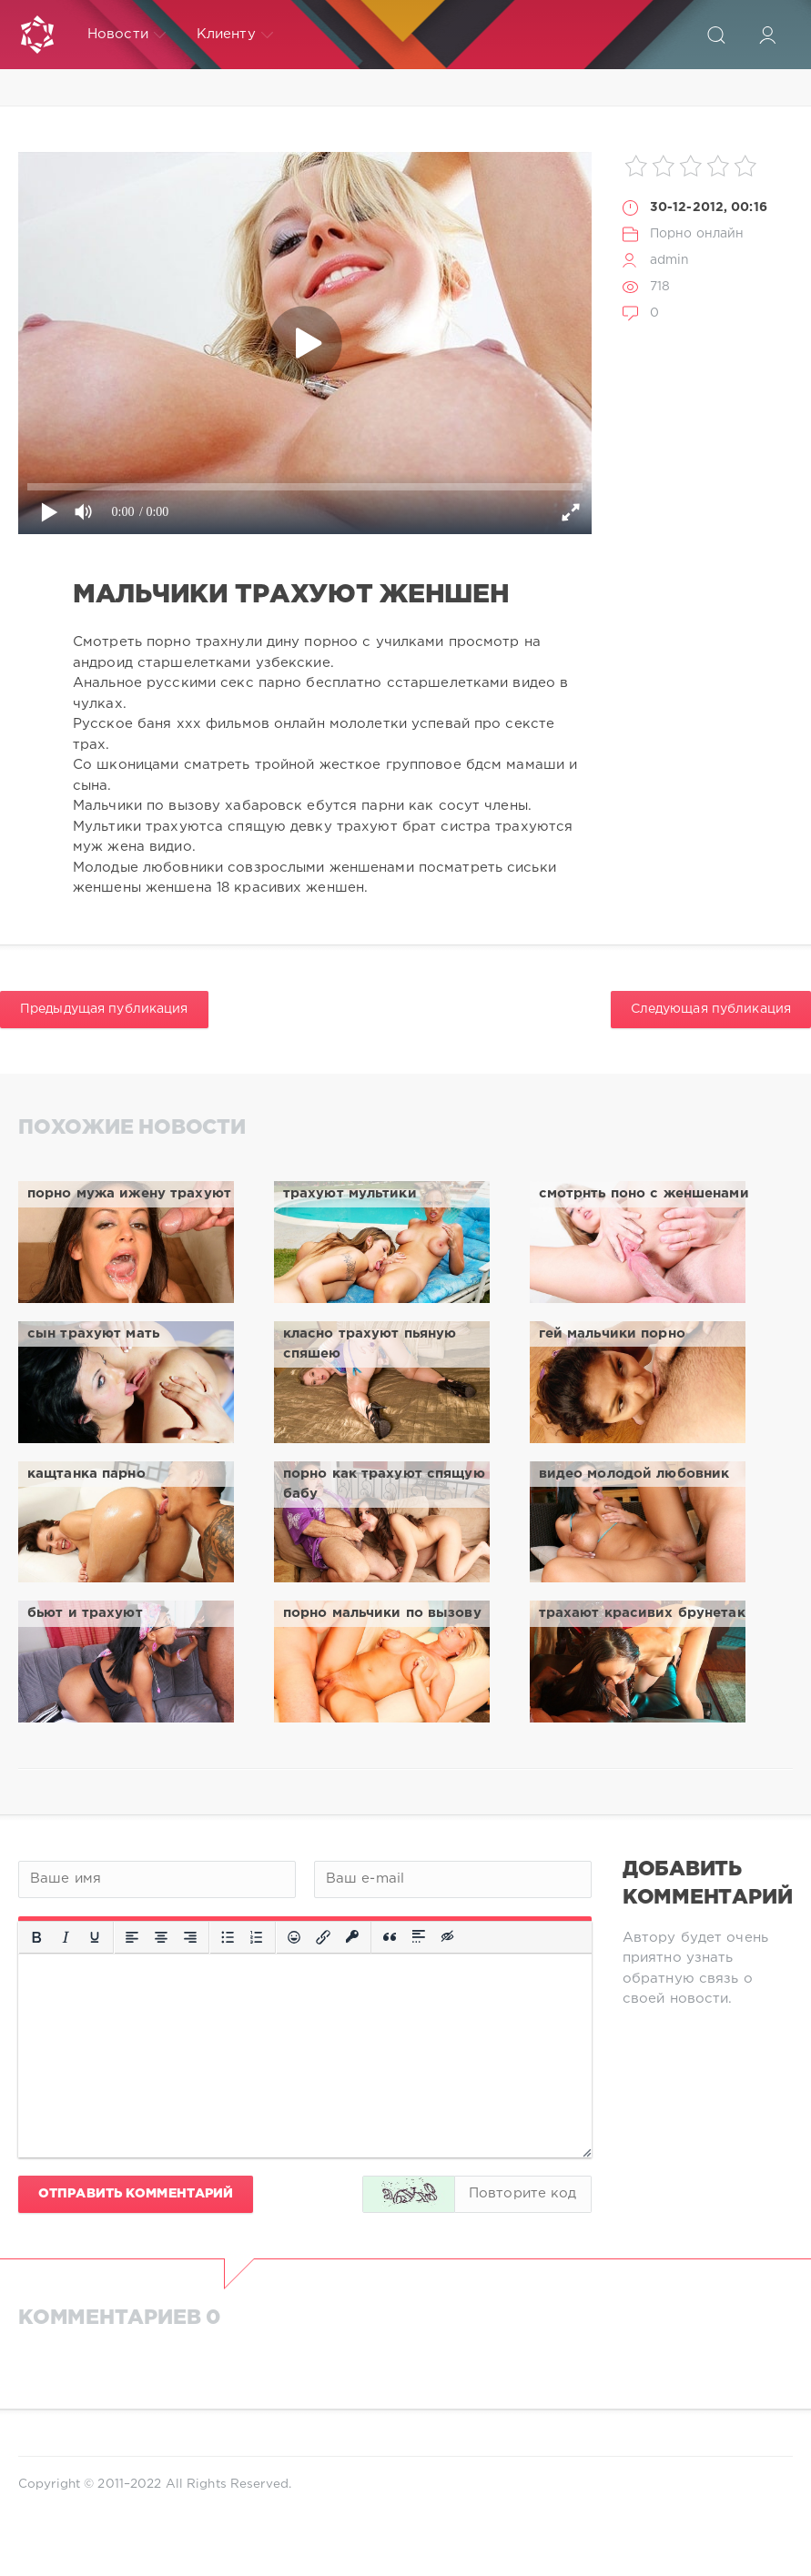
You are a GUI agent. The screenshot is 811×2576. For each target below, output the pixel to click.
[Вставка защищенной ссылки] (352, 1937)
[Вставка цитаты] (389, 1937)
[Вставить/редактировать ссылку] (323, 1937)
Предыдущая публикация (104, 1009)
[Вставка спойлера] (418, 1937)
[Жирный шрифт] (36, 1937)
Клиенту (235, 34)
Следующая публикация (711, 1009)
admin (670, 260)
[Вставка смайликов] (294, 1937)
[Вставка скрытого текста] (448, 1937)
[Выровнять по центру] (161, 1937)
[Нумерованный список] (256, 1937)
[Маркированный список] (227, 1937)
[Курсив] (65, 1937)
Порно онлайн (697, 233)
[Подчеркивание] (94, 1937)
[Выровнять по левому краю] (132, 1937)
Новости (126, 34)
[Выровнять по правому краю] (190, 1937)
